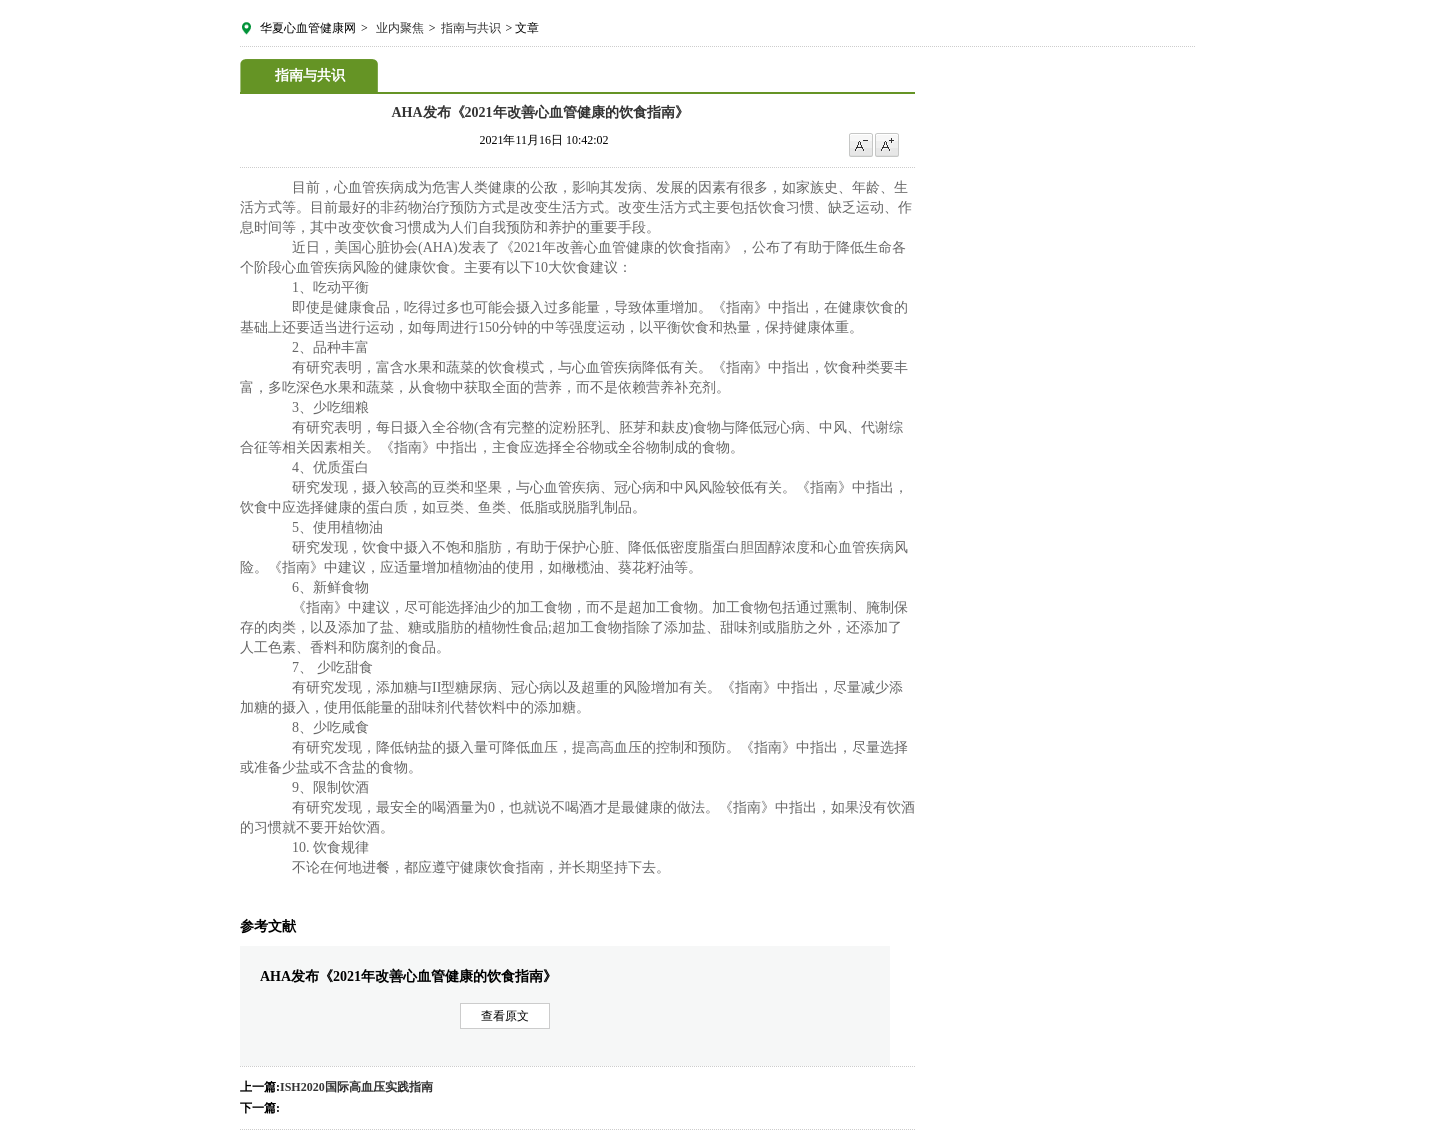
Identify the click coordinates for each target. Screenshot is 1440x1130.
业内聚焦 (400, 28)
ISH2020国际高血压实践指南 (356, 1087)
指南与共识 (471, 28)
